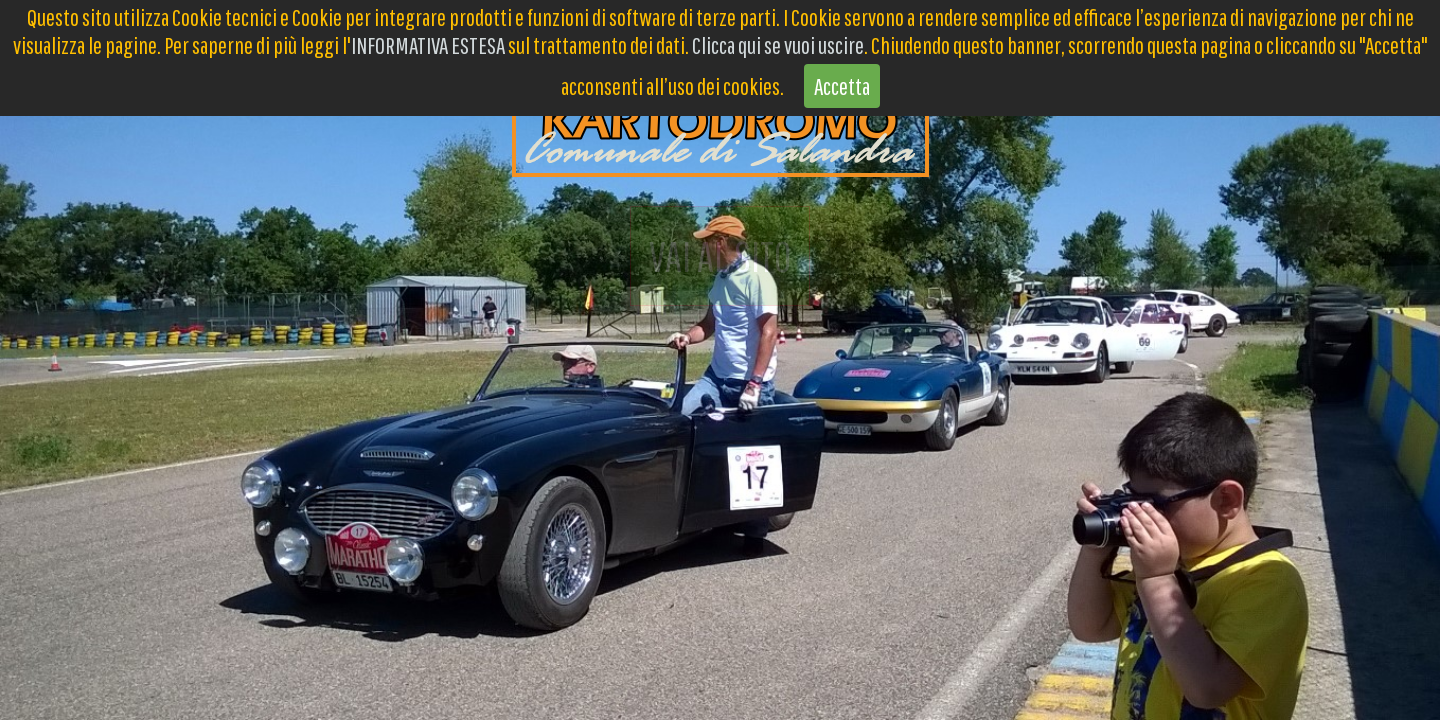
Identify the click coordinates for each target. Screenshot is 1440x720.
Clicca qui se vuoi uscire (778, 45)
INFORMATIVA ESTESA (428, 45)
